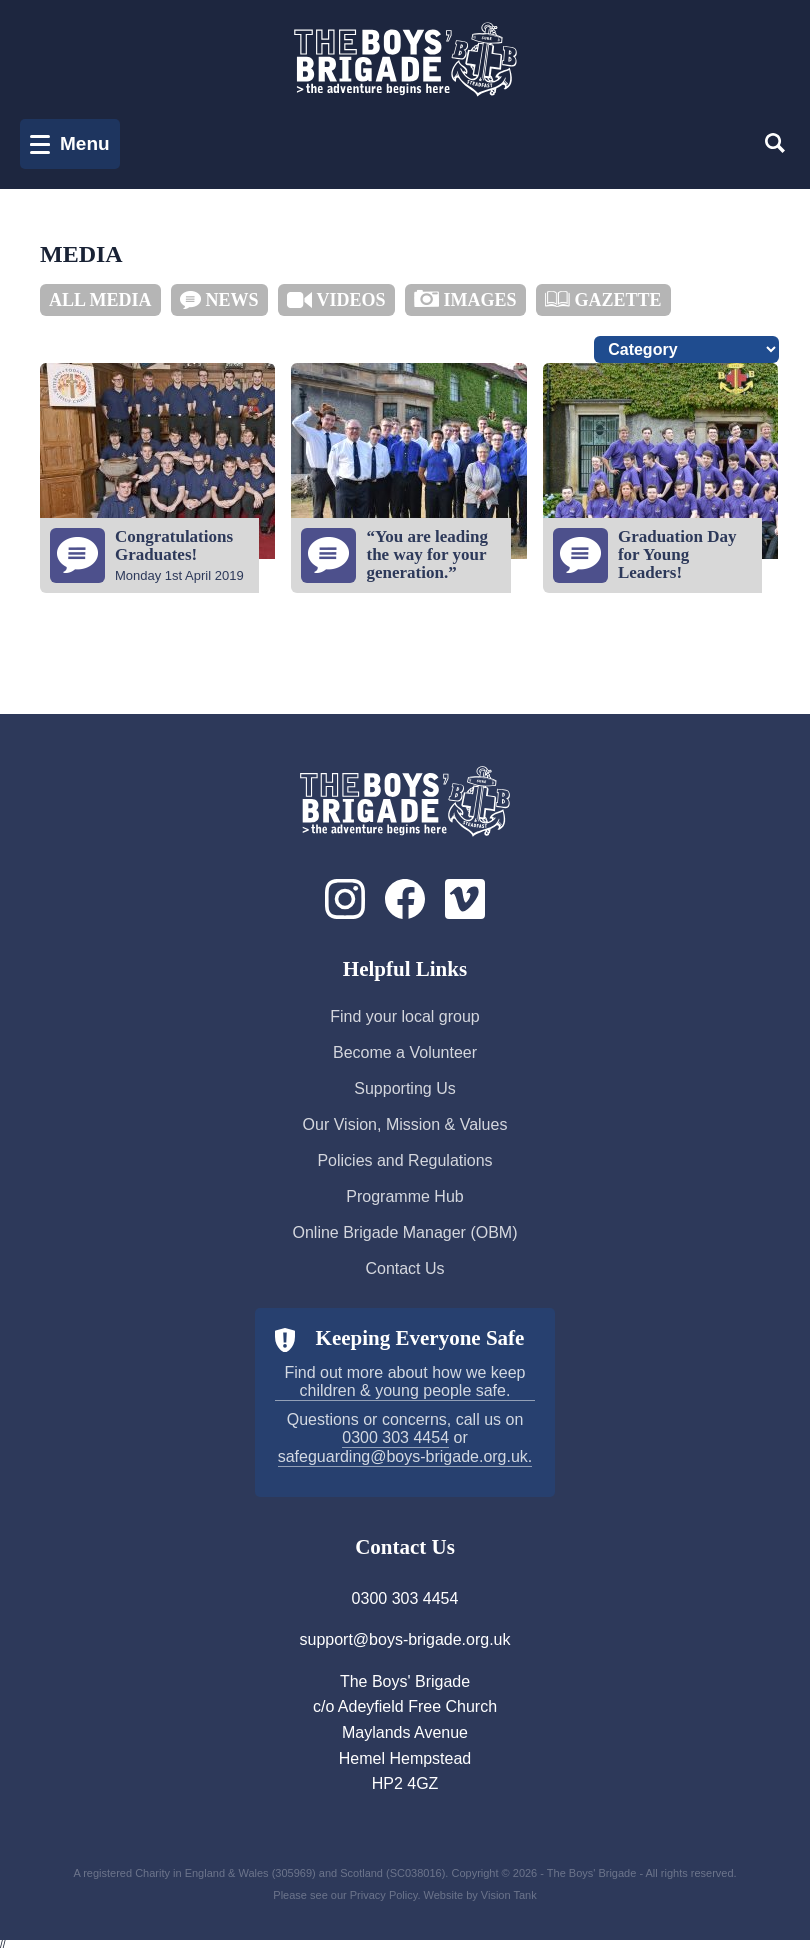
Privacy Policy (384, 1895)
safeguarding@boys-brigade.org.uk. (405, 1456)
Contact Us (404, 1268)
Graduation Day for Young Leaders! (677, 554)
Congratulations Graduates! (174, 545)
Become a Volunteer (405, 1052)
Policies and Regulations (404, 1160)
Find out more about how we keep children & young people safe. (404, 1381)
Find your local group (404, 1016)
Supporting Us (404, 1088)
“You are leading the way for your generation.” (427, 554)
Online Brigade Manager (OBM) (405, 1232)
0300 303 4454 (395, 1437)
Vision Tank (509, 1895)
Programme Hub (404, 1196)
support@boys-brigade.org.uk (404, 1639)
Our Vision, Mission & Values (405, 1124)
